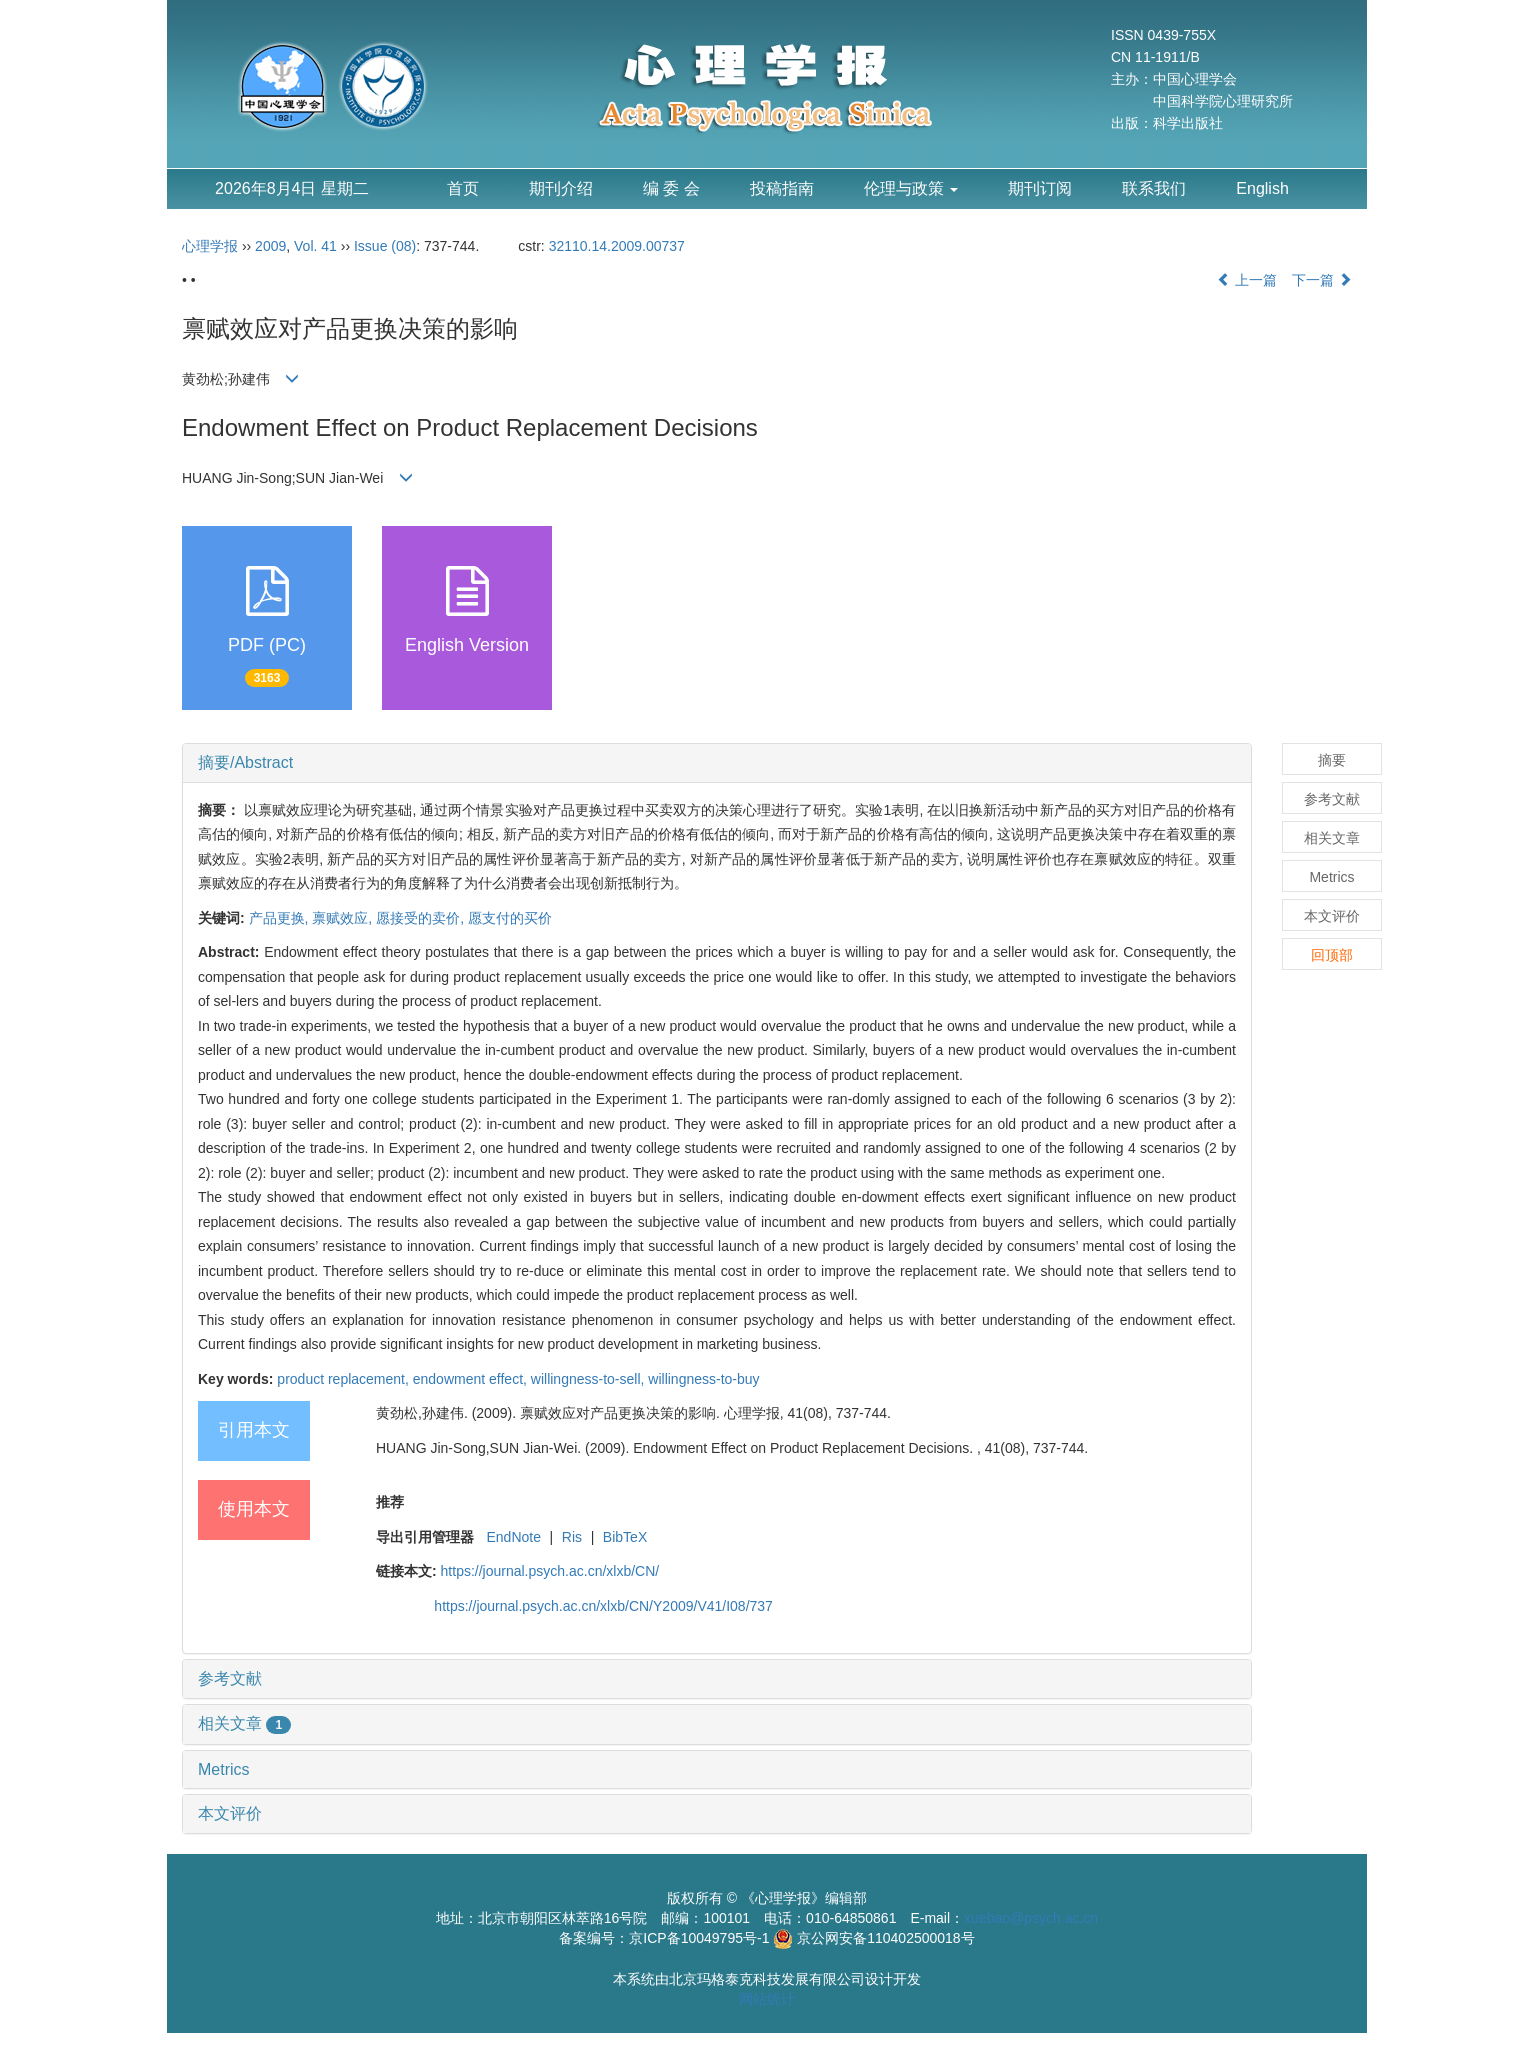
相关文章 (244, 1723)
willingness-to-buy (703, 1379)
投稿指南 (782, 188)
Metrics (224, 1769)
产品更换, (281, 918)
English (1262, 188)
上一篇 (1247, 280)
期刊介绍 (561, 188)
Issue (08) (385, 246)
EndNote (513, 1537)
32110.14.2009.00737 (617, 246)
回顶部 (1332, 955)
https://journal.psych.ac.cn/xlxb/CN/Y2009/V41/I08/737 (603, 1606)
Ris (572, 1537)
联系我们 (1154, 188)
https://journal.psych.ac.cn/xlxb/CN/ (550, 1571)
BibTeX (625, 1537)
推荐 (390, 1502)
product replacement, (344, 1379)
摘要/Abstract (245, 762)
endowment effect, (472, 1379)
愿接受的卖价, (422, 918)
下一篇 (1322, 280)
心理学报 (210, 246)
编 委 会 (671, 188)
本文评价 (230, 1813)
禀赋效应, (344, 918)
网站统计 (767, 1999)
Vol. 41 (315, 246)
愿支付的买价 (510, 918)
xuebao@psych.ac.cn (1031, 1918)
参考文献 (230, 1678)
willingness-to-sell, (589, 1379)
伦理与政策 (911, 188)
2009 (270, 246)
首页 (463, 188)
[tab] (717, 763)
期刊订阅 (1040, 188)
